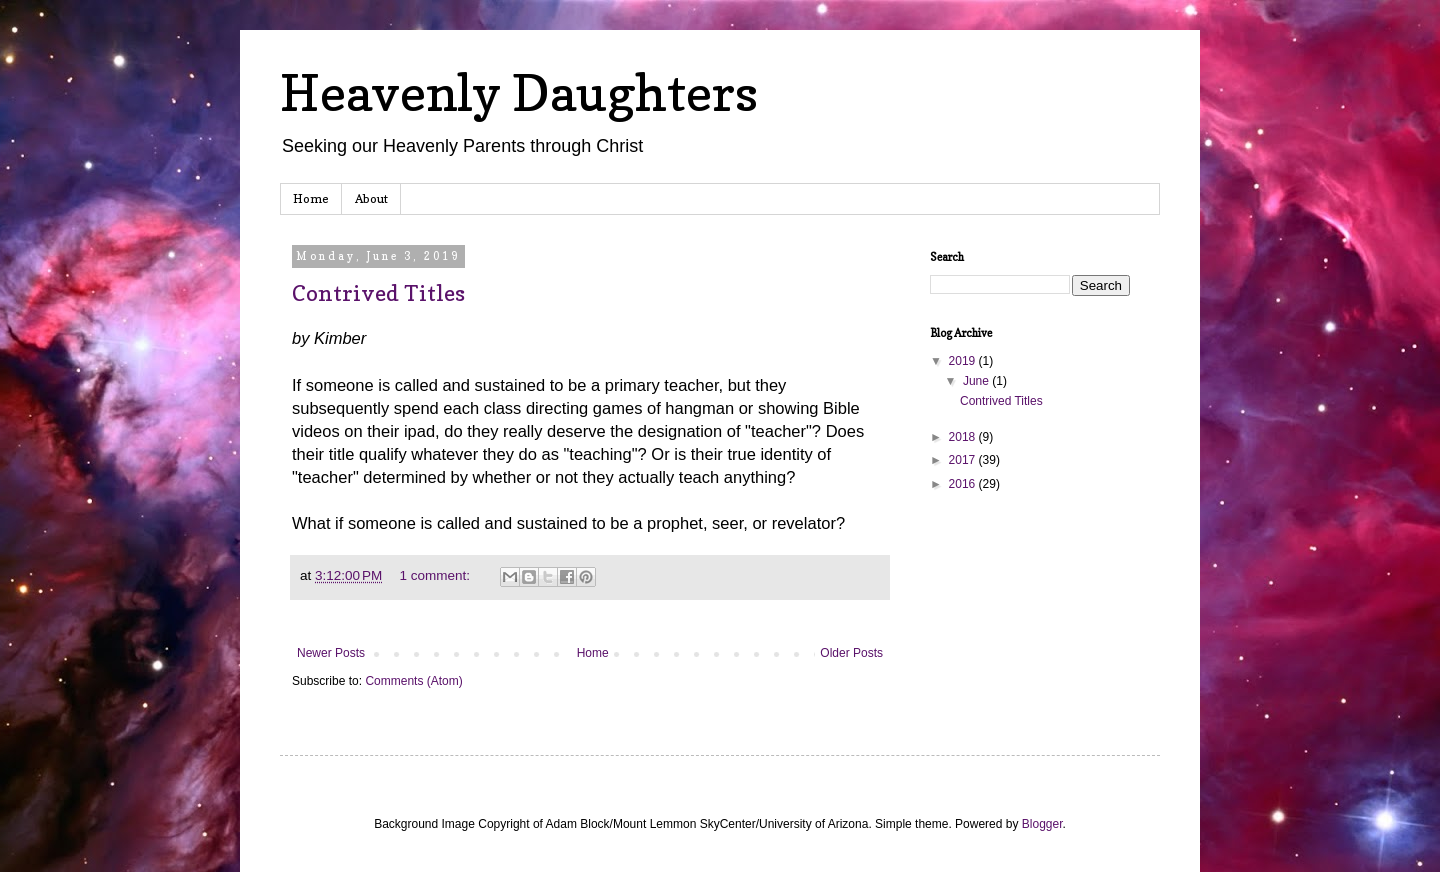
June (977, 381)
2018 (964, 437)
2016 (964, 484)
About (371, 198)
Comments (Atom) (413, 681)
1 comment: (436, 575)
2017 (964, 460)
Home (311, 198)
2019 (964, 361)
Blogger (1042, 824)
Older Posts (851, 653)
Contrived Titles (378, 293)
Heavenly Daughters (519, 92)
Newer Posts (331, 653)
